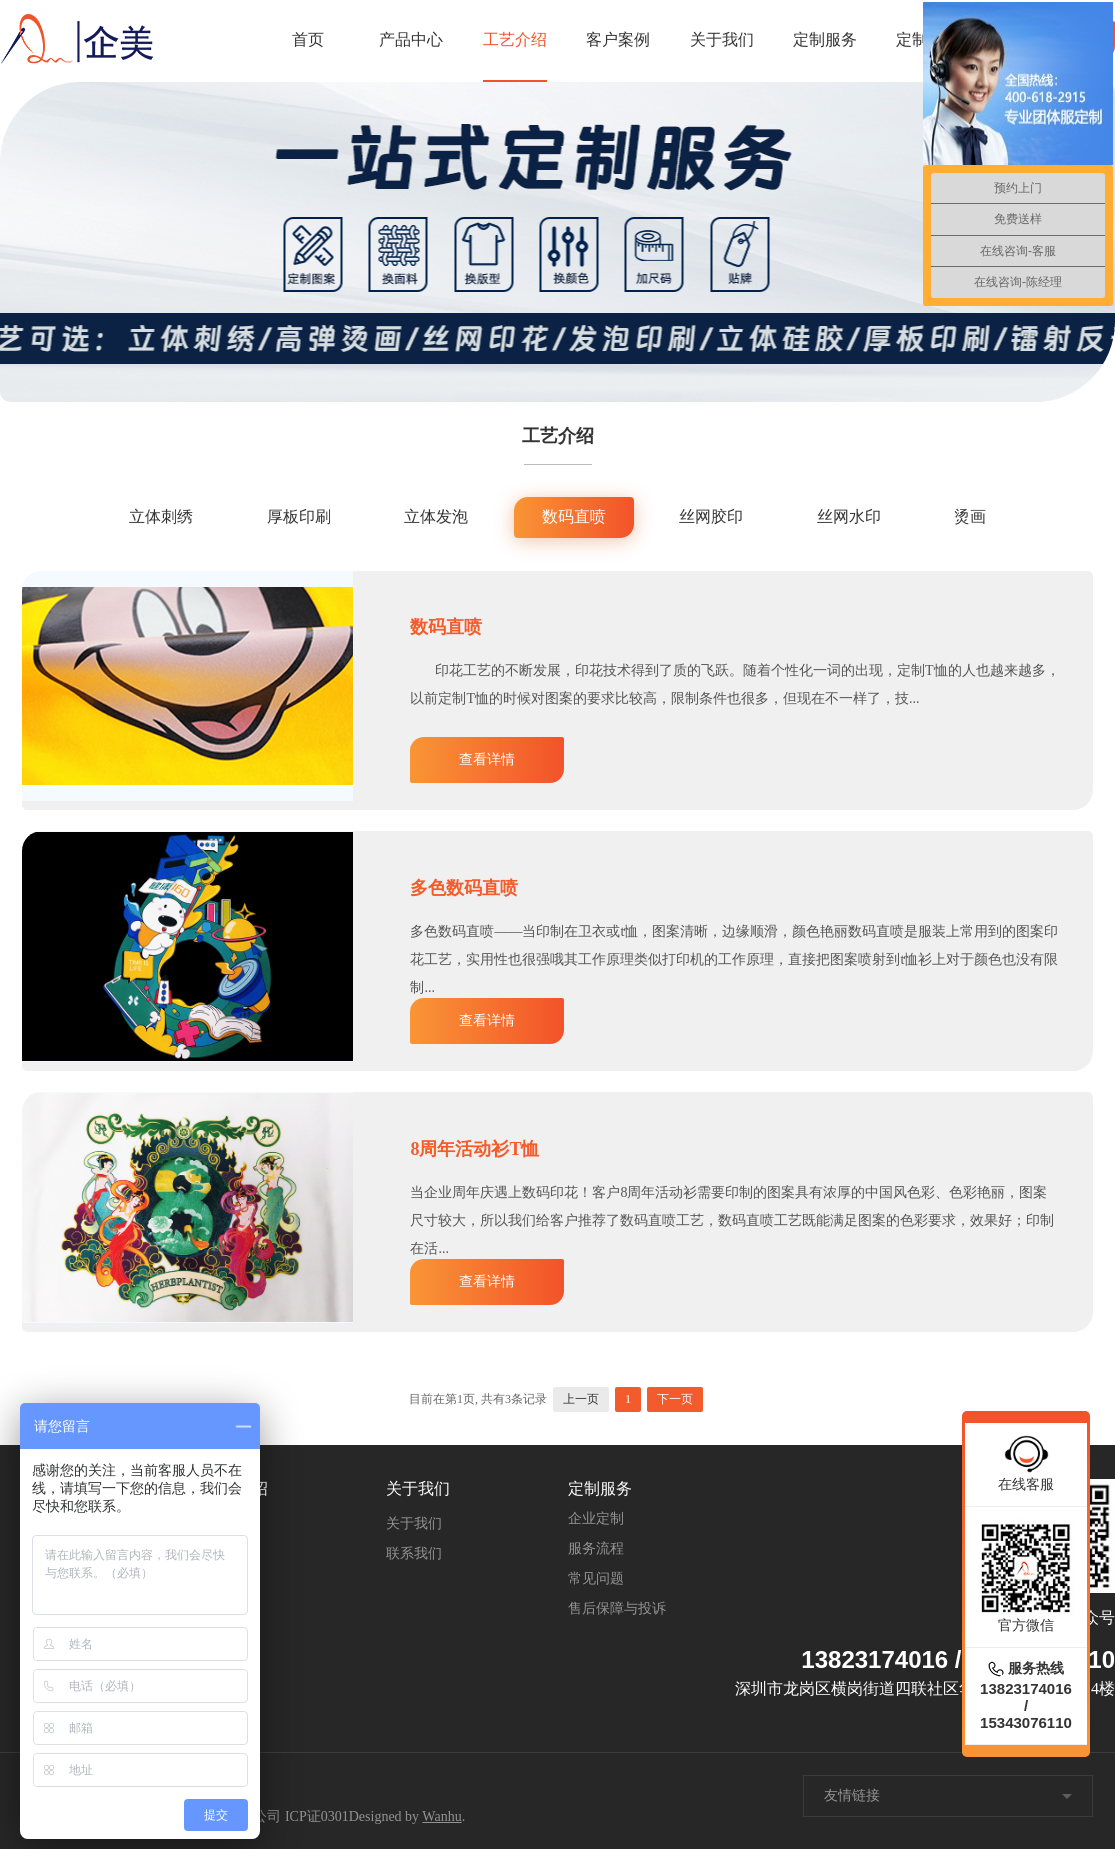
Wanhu (441, 1816)
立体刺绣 (161, 516)
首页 (308, 39)
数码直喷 (574, 516)
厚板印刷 (299, 516)
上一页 (581, 1399)
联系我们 (414, 1553)
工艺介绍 (515, 39)
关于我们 (722, 39)
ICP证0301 (317, 1816)
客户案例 (618, 39)
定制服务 (825, 39)
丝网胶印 (711, 516)
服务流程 (596, 1548)
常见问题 (596, 1578)
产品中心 (411, 39)
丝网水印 (849, 516)
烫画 (970, 516)
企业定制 (596, 1518)
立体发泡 (436, 516)
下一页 (675, 1399)
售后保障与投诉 (617, 1608)
